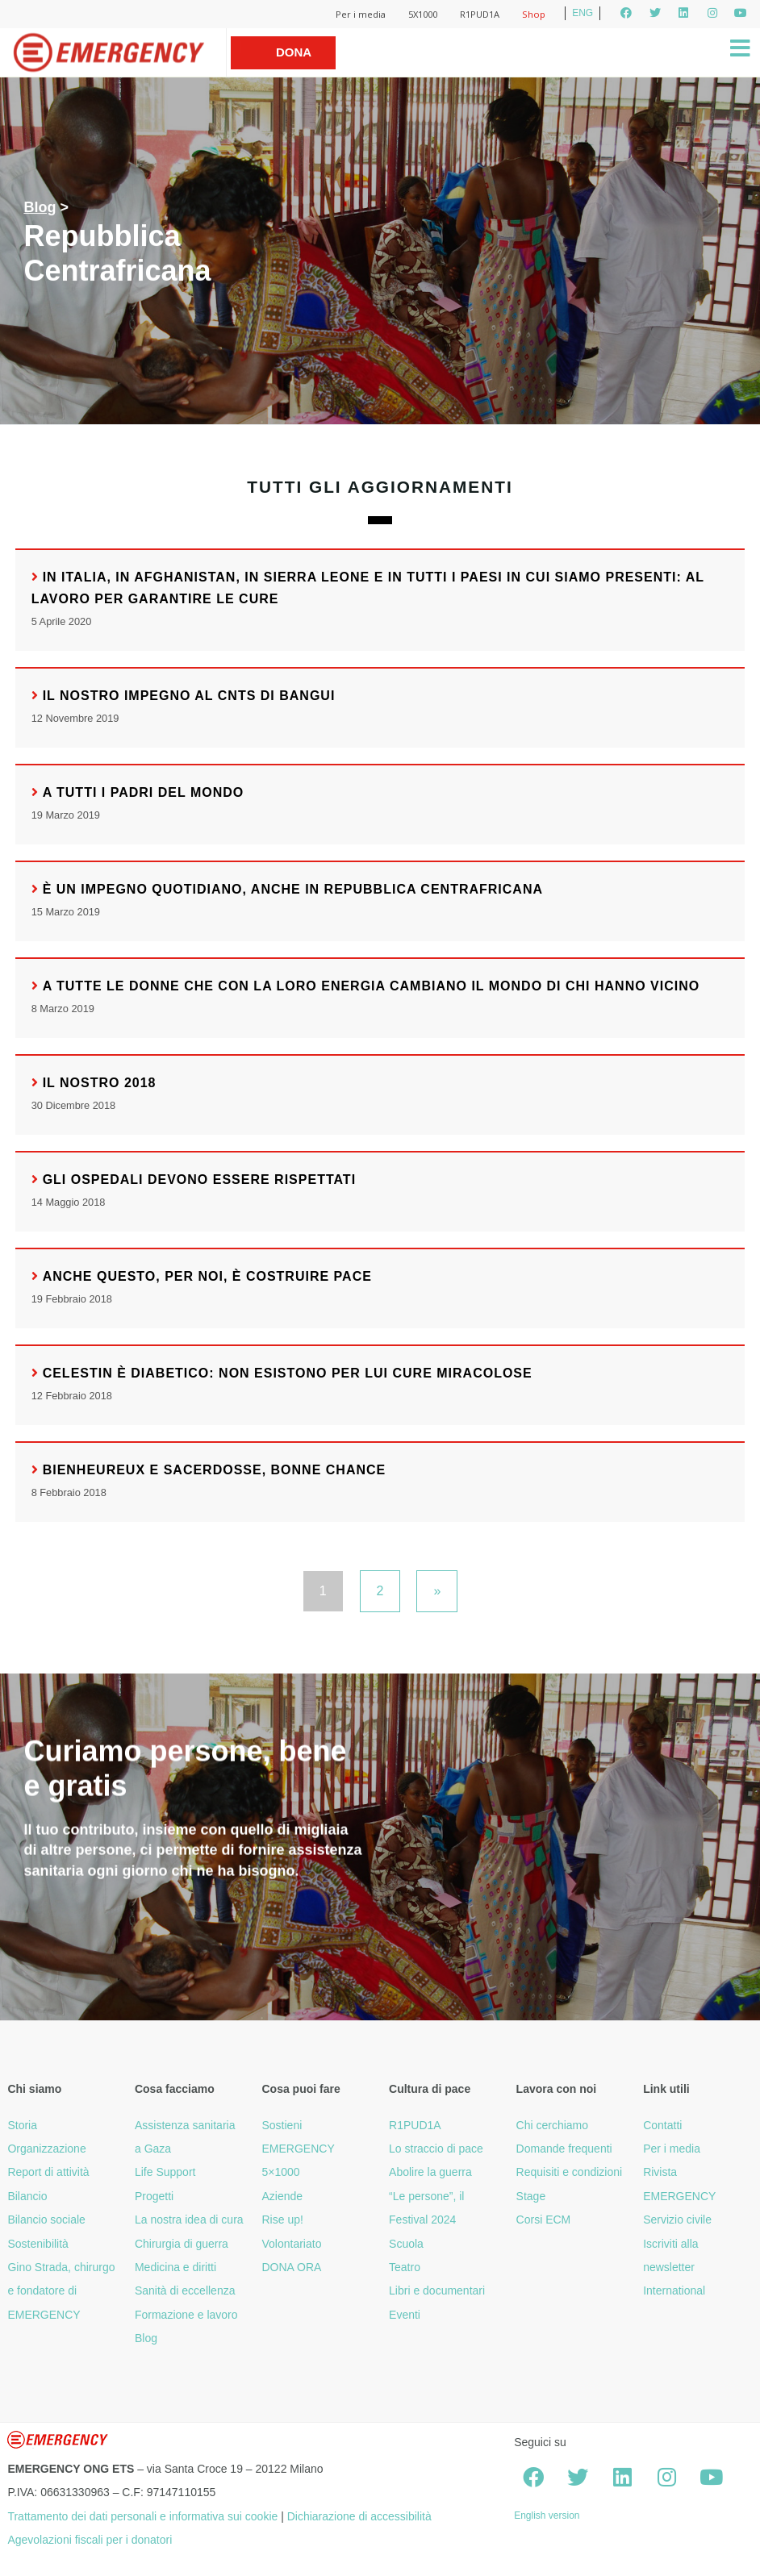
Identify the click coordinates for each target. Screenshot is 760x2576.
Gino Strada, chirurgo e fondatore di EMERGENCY (61, 2291)
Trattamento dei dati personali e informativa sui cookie (142, 2516)
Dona (293, 52)
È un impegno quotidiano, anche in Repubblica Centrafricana (293, 889)
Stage (531, 2196)
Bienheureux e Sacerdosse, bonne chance (214, 1470)
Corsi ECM (543, 2219)
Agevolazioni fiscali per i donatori (89, 2539)
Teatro (404, 2267)
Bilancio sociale (46, 2219)
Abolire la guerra (430, 2171)
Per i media (361, 14)
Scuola (406, 2243)
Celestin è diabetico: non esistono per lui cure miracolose (287, 1373)
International (674, 2290)
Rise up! (282, 2219)
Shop (533, 14)
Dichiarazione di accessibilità (359, 2516)
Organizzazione (46, 2148)
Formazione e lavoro (186, 2314)
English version (546, 2515)
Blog (39, 207)
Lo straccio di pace (436, 2148)
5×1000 (281, 2171)
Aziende (282, 2196)
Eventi (404, 2314)
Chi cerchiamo (552, 2125)
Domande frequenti (564, 2148)
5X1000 (422, 14)
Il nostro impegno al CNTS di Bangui (189, 695)
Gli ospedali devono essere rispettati (199, 1179)
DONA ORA (292, 2267)
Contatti (662, 2125)
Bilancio (27, 2196)
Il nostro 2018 (100, 1083)
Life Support (165, 2171)
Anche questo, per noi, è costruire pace (207, 1276)
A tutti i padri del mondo (143, 792)
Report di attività (48, 2171)
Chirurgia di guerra (181, 2243)
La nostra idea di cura (189, 2219)
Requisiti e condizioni (569, 2171)
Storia (22, 2125)
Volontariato (292, 2243)
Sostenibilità (38, 2243)
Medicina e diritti (175, 2267)
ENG (582, 13)
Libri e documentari (437, 2290)
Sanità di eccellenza (185, 2290)
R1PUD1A (479, 14)
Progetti (154, 2196)
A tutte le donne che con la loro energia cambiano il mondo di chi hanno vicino (371, 986)
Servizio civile (677, 2219)
